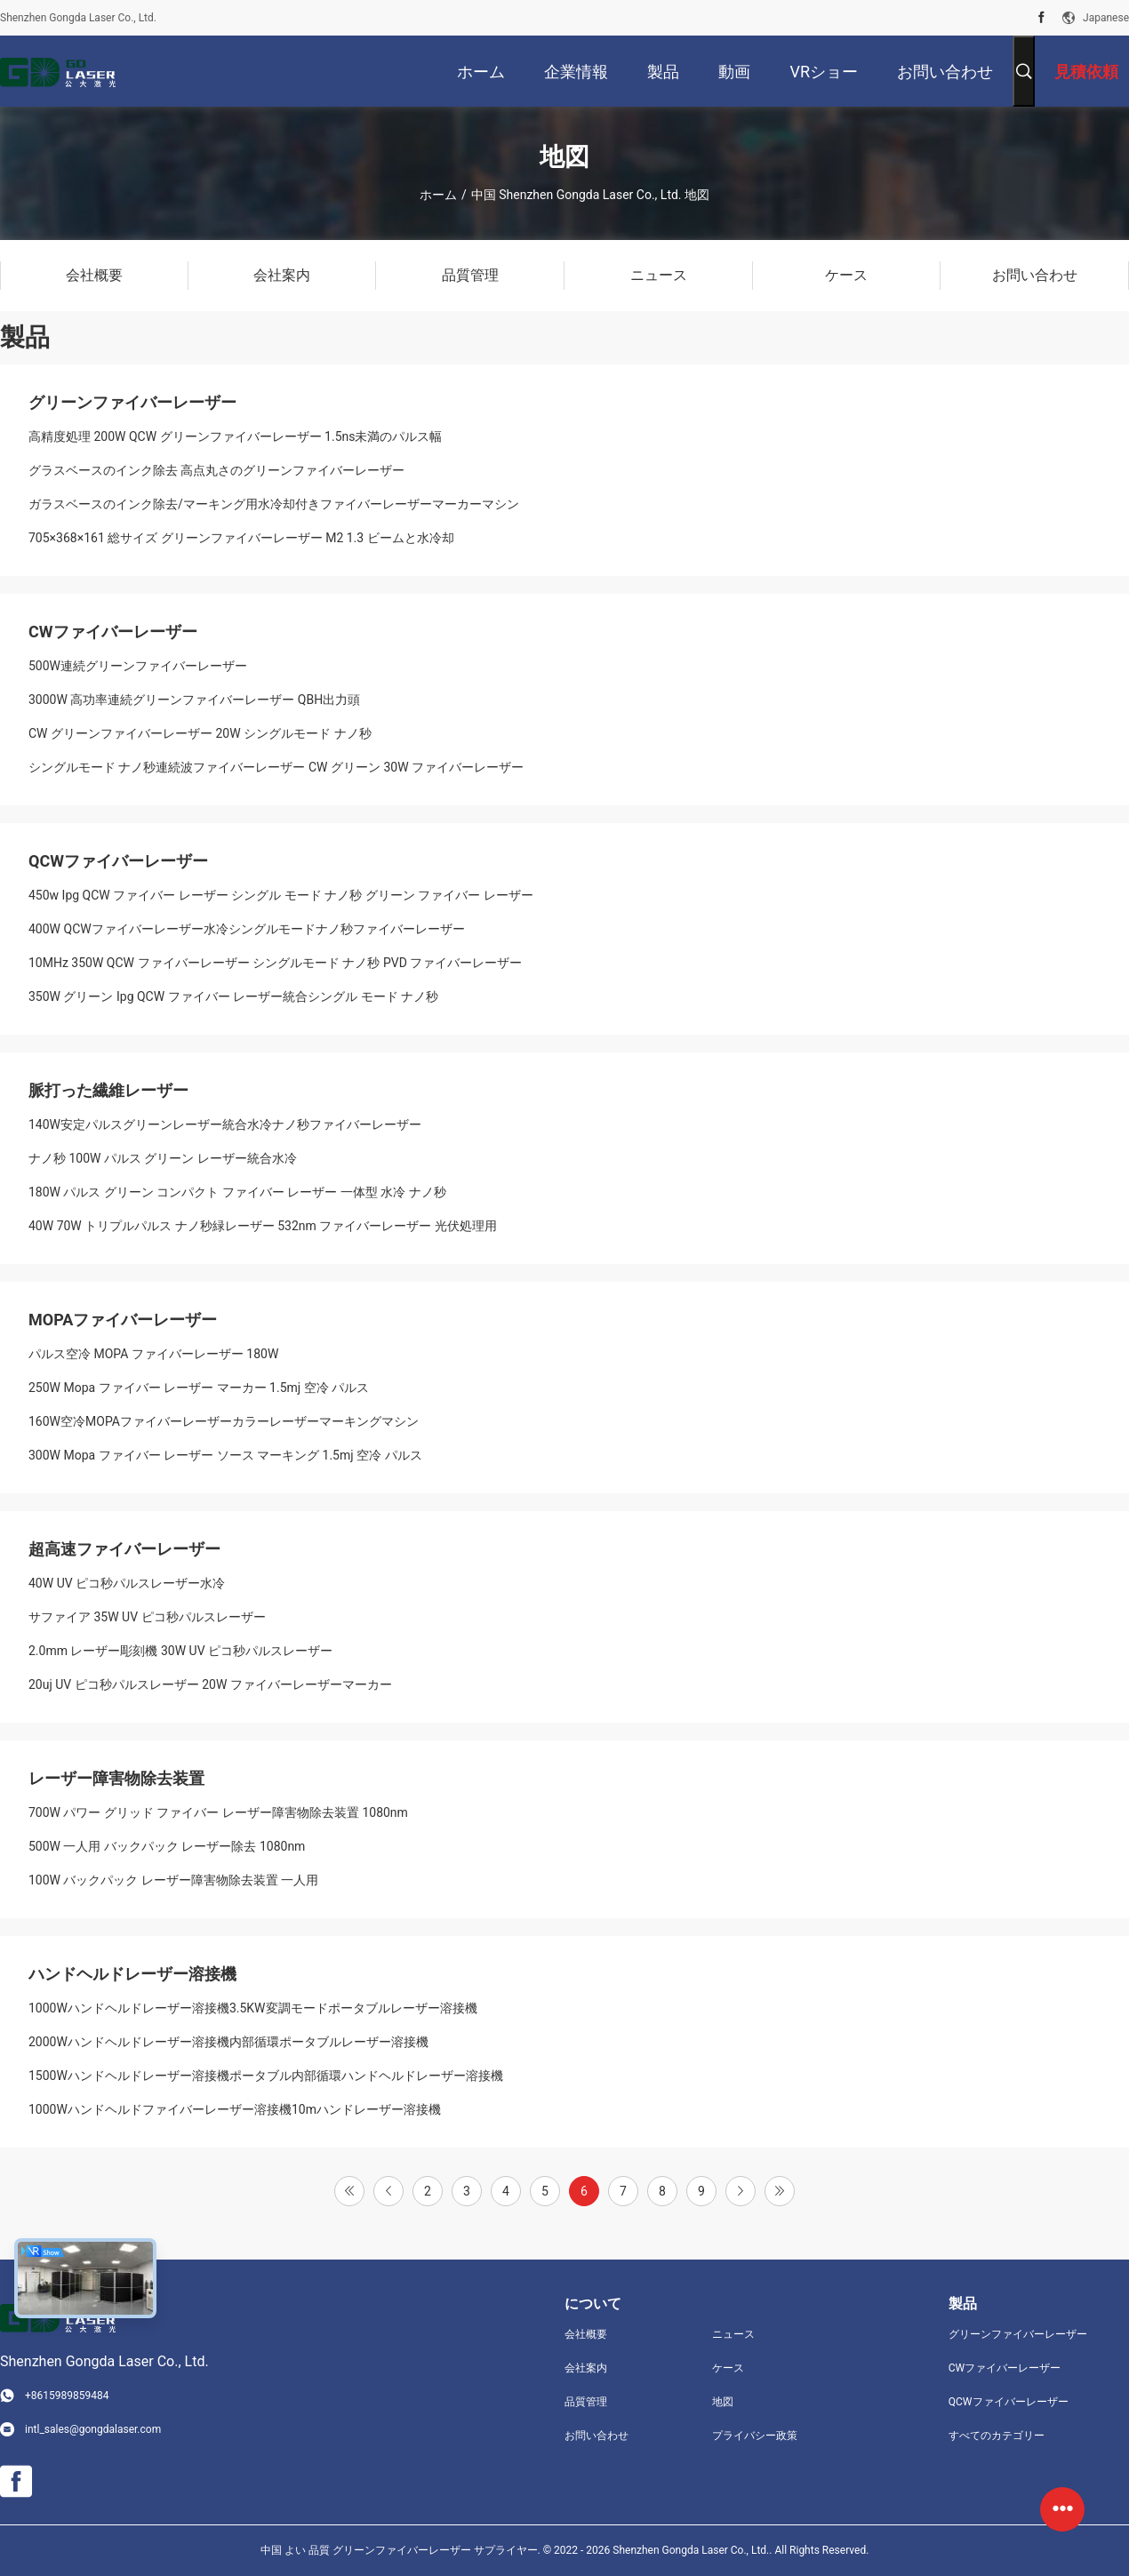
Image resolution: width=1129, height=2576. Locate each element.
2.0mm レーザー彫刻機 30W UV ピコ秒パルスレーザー (180, 1651)
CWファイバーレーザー (112, 631)
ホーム (438, 195)
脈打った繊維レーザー (108, 1090)
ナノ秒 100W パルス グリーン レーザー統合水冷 (162, 1158)
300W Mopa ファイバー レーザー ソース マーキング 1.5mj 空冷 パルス (225, 1455)
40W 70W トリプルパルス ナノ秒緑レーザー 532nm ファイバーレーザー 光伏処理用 (262, 1226)
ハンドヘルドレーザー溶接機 (132, 1973)
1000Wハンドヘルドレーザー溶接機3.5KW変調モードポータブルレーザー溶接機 (252, 2008)
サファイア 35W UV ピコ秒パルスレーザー (147, 1617)
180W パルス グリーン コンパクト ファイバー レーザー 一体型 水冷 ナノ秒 (237, 1192)
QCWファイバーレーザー (118, 861)
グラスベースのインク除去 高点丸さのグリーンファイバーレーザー (216, 470)
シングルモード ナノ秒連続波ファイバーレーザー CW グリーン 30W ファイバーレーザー (276, 767)
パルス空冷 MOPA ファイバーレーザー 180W (153, 1354)
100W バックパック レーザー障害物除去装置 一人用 (173, 1880)
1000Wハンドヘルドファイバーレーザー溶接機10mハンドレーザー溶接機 (234, 2109)
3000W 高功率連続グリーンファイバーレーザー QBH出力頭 (194, 699)
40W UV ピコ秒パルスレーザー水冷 (126, 1583)
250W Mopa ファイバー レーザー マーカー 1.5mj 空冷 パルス (198, 1387)
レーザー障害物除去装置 (116, 1778)
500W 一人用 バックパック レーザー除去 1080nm (166, 1846)
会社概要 (585, 2334)
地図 (722, 2402)
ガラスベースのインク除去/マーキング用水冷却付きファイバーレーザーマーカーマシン (273, 504)
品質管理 (585, 2402)
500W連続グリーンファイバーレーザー (137, 666)
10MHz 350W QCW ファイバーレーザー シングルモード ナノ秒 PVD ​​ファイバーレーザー (275, 963)
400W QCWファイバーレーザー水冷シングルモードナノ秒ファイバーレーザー (246, 929)
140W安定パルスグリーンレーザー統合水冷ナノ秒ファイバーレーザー (224, 1124)
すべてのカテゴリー (997, 2435)
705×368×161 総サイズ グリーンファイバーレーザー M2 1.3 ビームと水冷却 (241, 538)
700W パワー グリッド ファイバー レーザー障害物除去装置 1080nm (218, 1812)
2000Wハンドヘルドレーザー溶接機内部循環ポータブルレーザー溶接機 (228, 2042)
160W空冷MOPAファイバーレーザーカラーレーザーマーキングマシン (223, 1421)
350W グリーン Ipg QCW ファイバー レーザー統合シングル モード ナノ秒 (233, 996)
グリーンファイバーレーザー (132, 402)
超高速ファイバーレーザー (124, 1549)
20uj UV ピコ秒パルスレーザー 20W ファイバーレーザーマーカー (210, 1684)
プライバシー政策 (754, 2435)
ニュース (733, 2334)
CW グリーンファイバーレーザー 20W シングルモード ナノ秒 (200, 733)
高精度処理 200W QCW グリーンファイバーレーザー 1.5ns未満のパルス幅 (235, 436)
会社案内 (585, 2368)
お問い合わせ (596, 2435)
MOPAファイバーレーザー (122, 1319)
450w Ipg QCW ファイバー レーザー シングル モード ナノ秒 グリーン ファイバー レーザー (280, 895)
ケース (728, 2368)
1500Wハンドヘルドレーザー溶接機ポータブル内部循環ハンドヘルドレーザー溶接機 (265, 2075)
